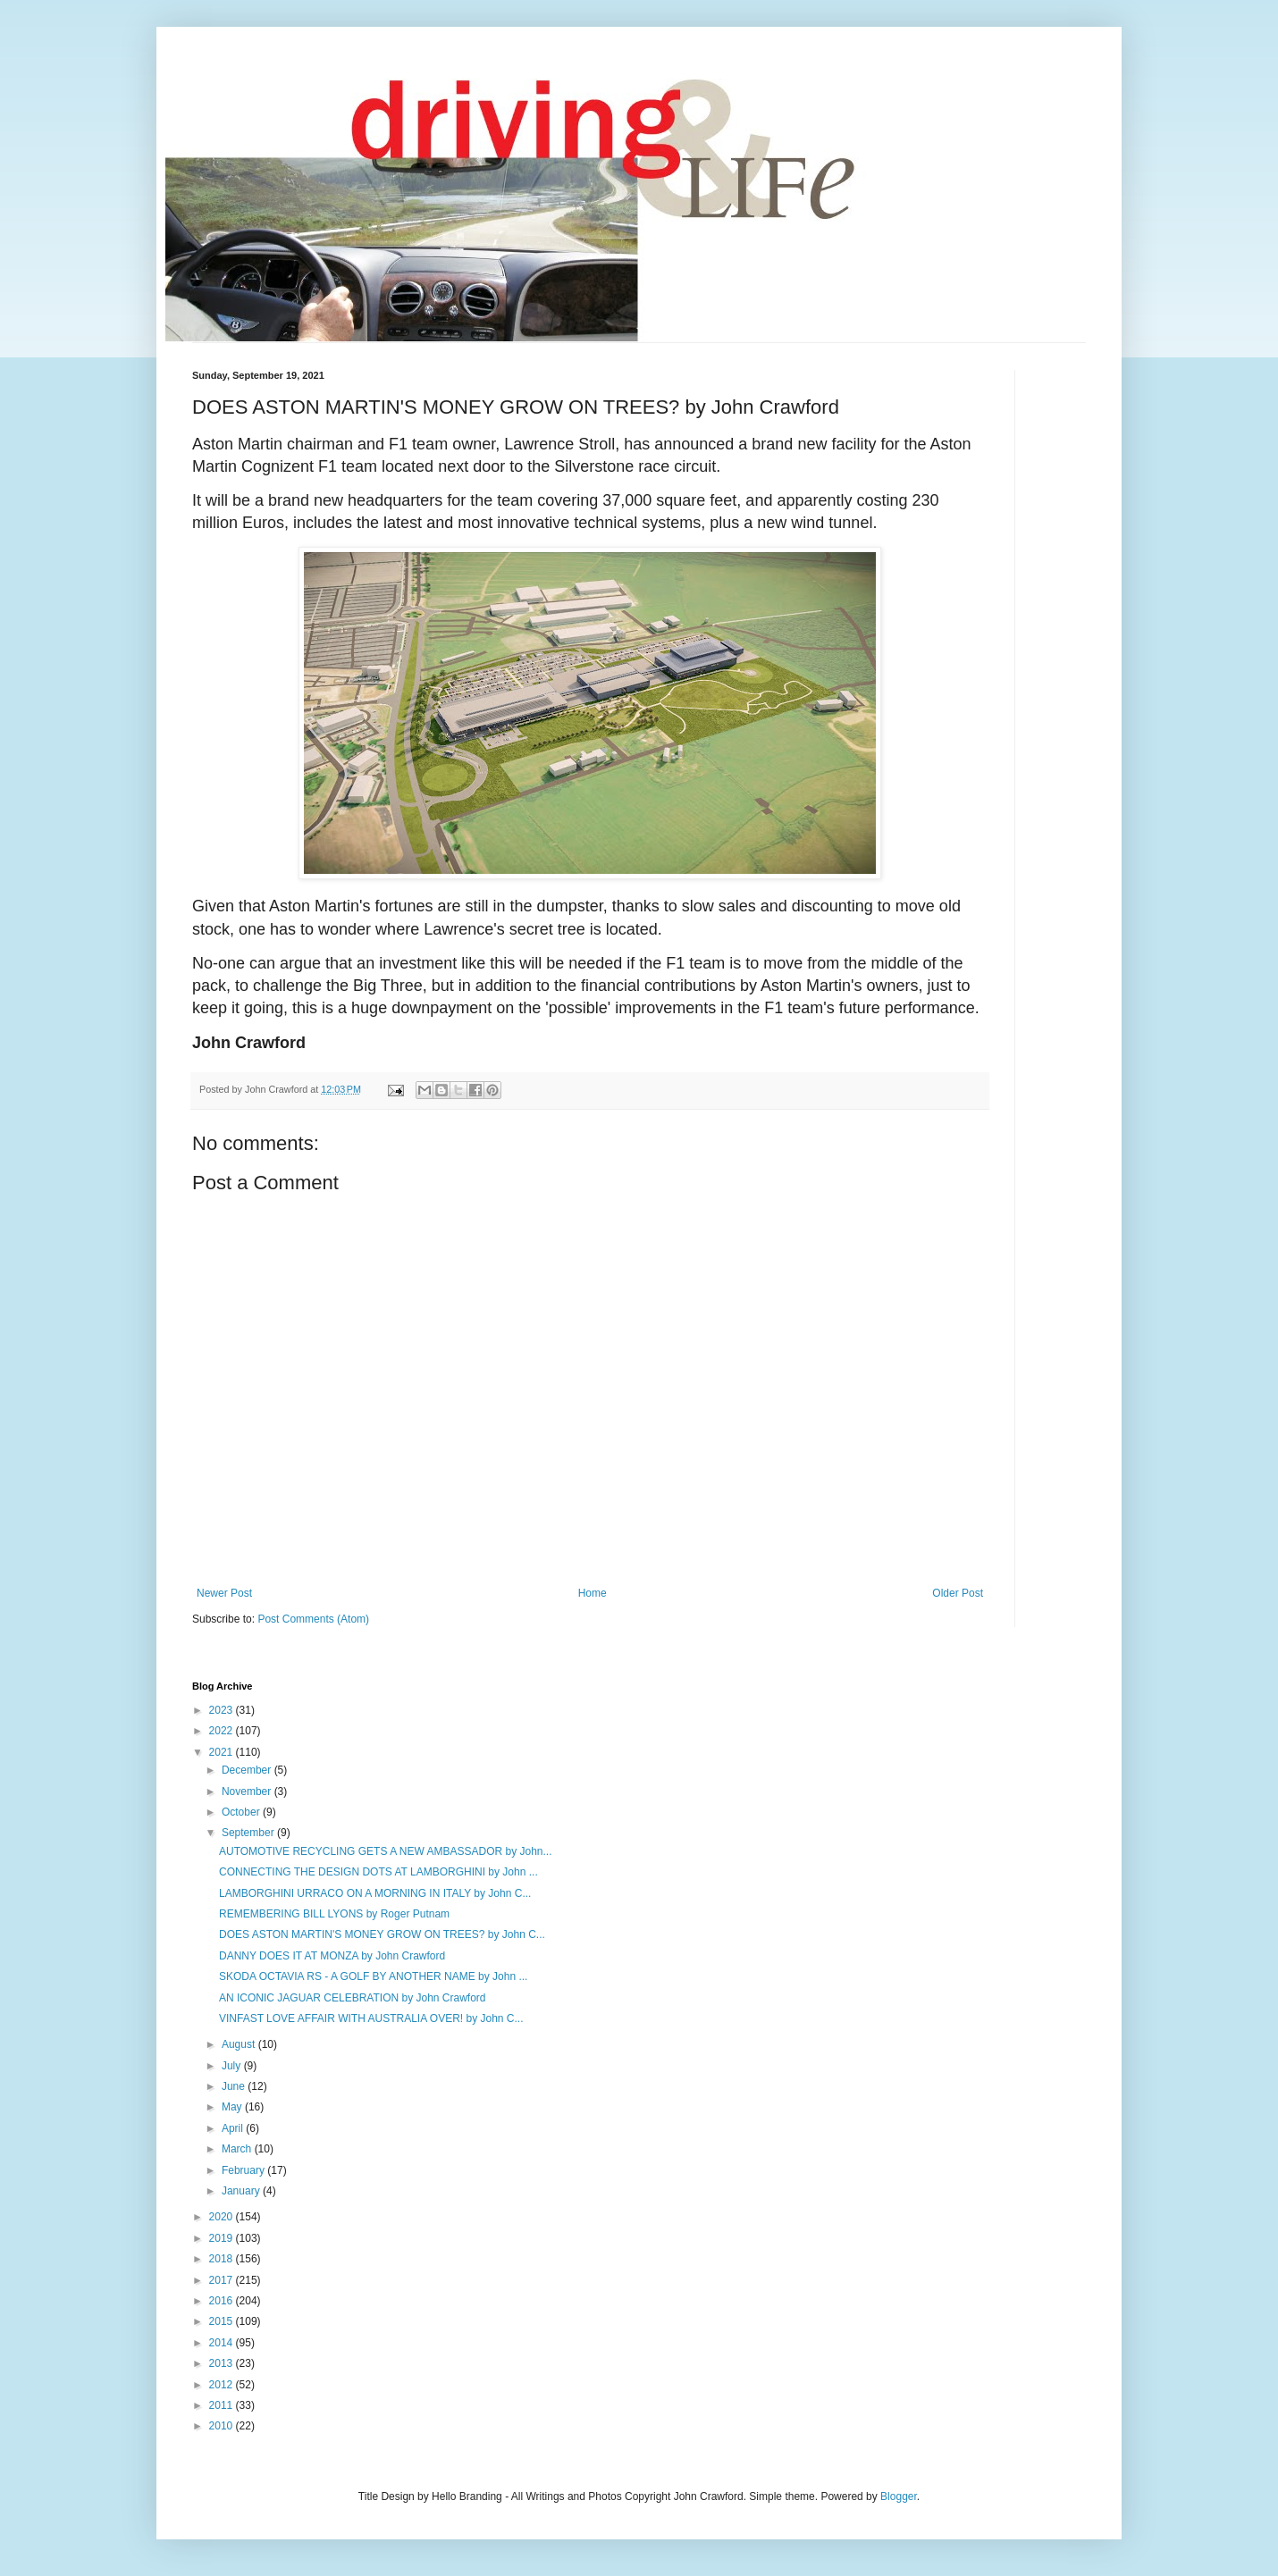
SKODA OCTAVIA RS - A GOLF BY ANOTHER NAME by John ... (373, 1976)
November (248, 1791)
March (238, 2149)
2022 (222, 1730)
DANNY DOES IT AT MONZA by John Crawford (332, 1956)
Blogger (898, 2496)
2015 (222, 2321)
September (249, 1832)
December (248, 1770)
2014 (222, 2343)
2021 (222, 1752)
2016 (222, 2301)
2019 (222, 2238)
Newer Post (224, 1593)
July (233, 2066)
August (240, 2044)
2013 (222, 2363)
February (244, 2170)
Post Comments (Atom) (313, 1619)
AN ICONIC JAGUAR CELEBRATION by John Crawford (352, 1998)
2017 (222, 2280)
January (242, 2191)
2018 (222, 2259)
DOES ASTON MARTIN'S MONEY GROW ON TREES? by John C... (382, 1934)
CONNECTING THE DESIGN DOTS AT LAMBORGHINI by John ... (378, 1872)
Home (592, 1593)
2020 (222, 2217)
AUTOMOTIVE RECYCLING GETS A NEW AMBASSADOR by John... (385, 1851)
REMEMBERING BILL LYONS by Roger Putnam (334, 1914)
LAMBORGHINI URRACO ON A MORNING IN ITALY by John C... (375, 1893)
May (233, 2107)
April (234, 2128)
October (242, 1812)
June (235, 2086)
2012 (222, 2385)
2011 (222, 2405)
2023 (222, 1710)
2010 (222, 2426)
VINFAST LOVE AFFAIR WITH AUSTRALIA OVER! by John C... (371, 2018)
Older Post (957, 1593)
